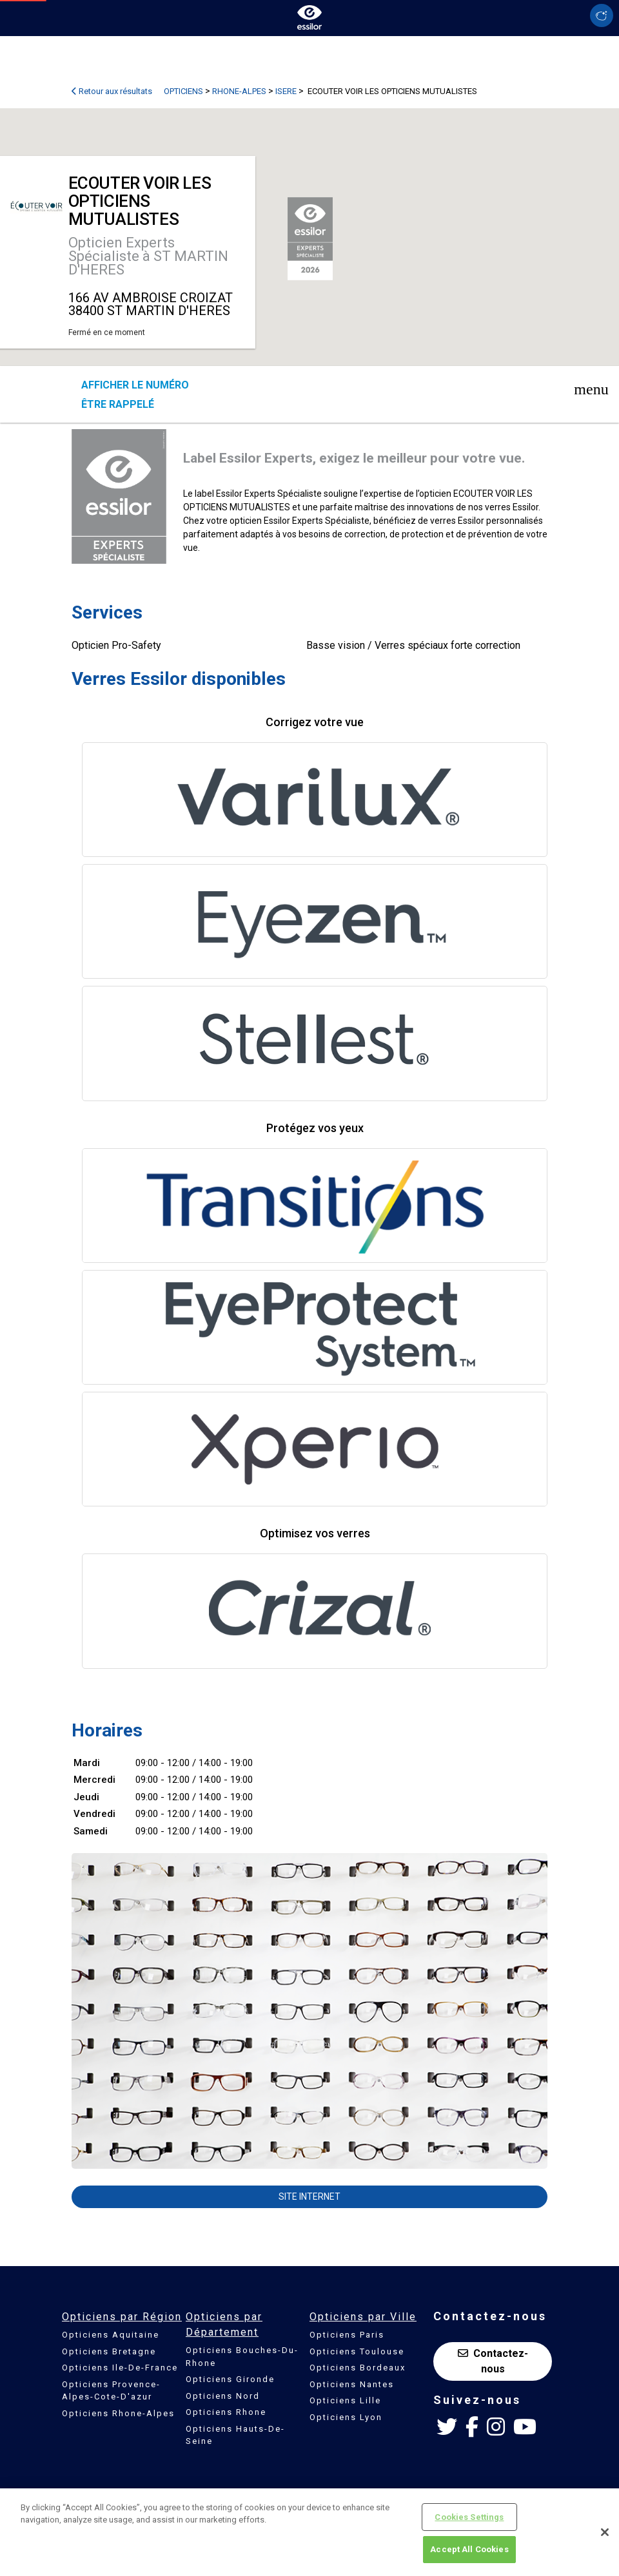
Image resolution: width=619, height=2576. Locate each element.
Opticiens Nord (223, 2396)
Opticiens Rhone (226, 2412)
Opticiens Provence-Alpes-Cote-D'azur (111, 2390)
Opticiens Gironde (230, 2379)
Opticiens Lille (345, 2400)
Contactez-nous (493, 2361)
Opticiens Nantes (352, 2384)
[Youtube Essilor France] (525, 2427)
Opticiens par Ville (363, 2317)
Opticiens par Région (122, 2317)
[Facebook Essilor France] (472, 2427)
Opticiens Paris (347, 2335)
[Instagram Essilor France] (496, 2427)
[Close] (605, 2532)
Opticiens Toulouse (357, 2351)
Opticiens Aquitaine (110, 2335)
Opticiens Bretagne (109, 2351)
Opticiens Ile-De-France (120, 2367)
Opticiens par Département (224, 2324)
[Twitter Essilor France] (446, 2427)
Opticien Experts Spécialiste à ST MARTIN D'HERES (148, 256)
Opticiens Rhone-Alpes (118, 2413)
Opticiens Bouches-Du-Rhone (242, 2356)
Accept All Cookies (469, 2549)
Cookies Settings (469, 2517)
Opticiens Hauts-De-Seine (235, 2435)
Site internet (309, 2196)
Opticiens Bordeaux (358, 2367)
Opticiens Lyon (346, 2417)
